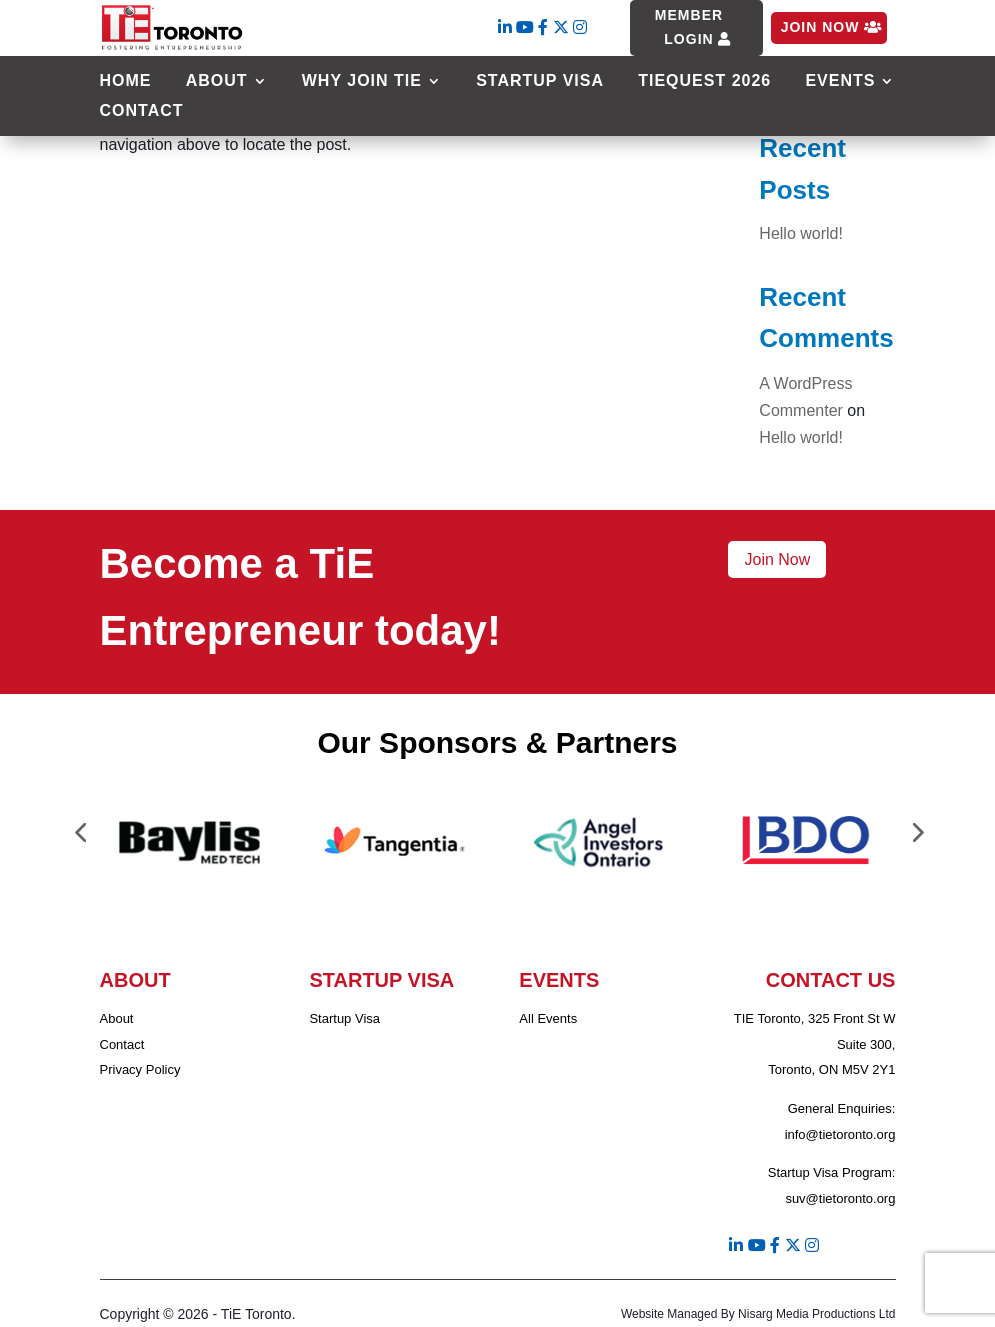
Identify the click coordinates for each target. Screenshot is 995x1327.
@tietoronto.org (851, 1134)
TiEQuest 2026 (704, 81)
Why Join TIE (362, 81)
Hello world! (801, 233)
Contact (142, 111)
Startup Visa (540, 81)
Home (126, 81)
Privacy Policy (140, 1069)
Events (840, 81)
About (217, 81)
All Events (548, 1018)
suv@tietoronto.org (840, 1198)
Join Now (820, 27)
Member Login (689, 27)
